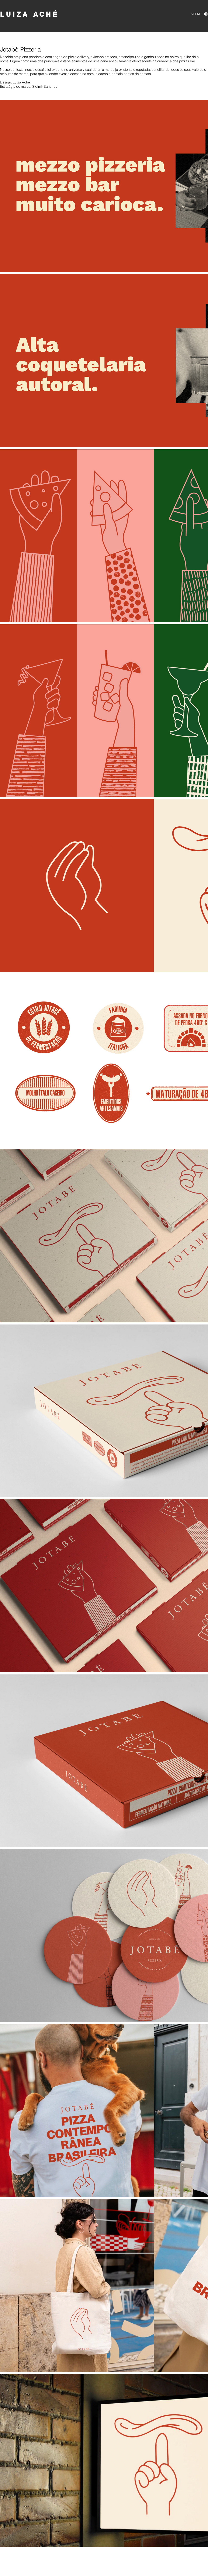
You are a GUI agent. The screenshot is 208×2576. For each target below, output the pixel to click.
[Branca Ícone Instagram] (206, 14)
